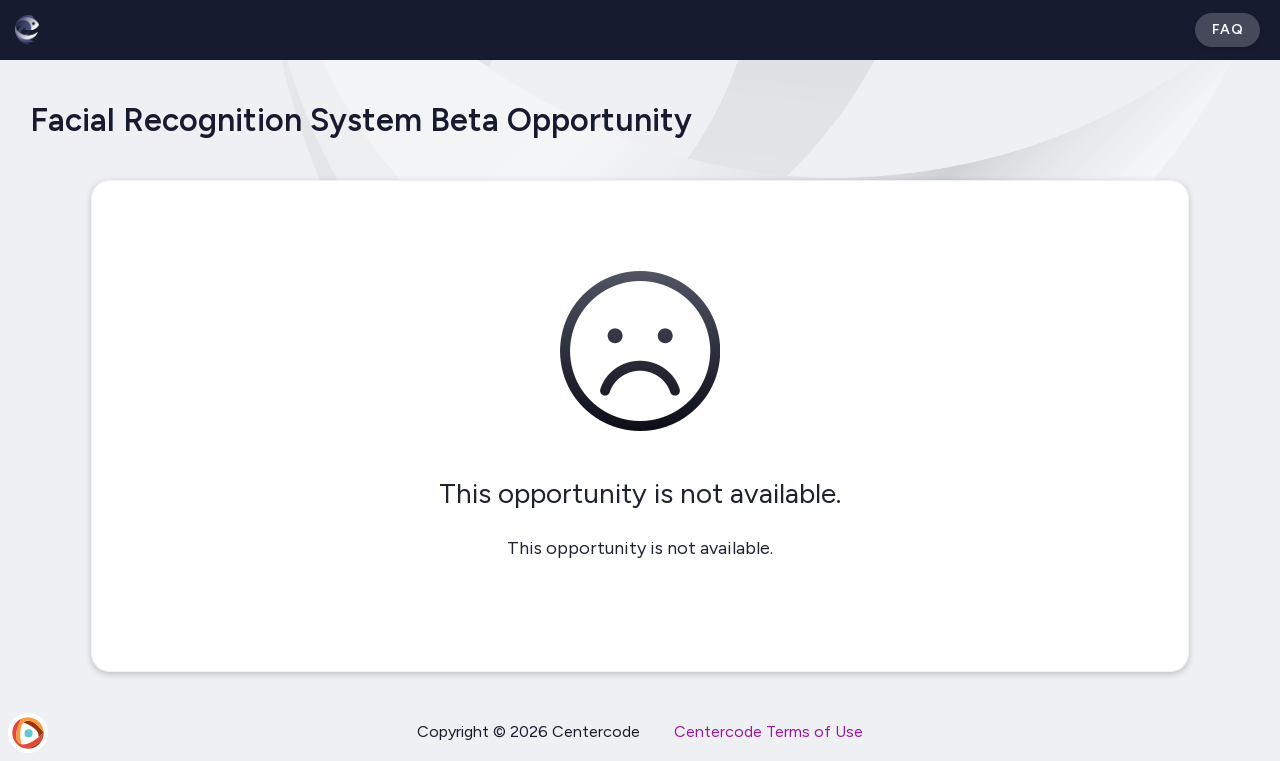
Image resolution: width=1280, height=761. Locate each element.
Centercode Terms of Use (768, 731)
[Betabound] (27, 30)
